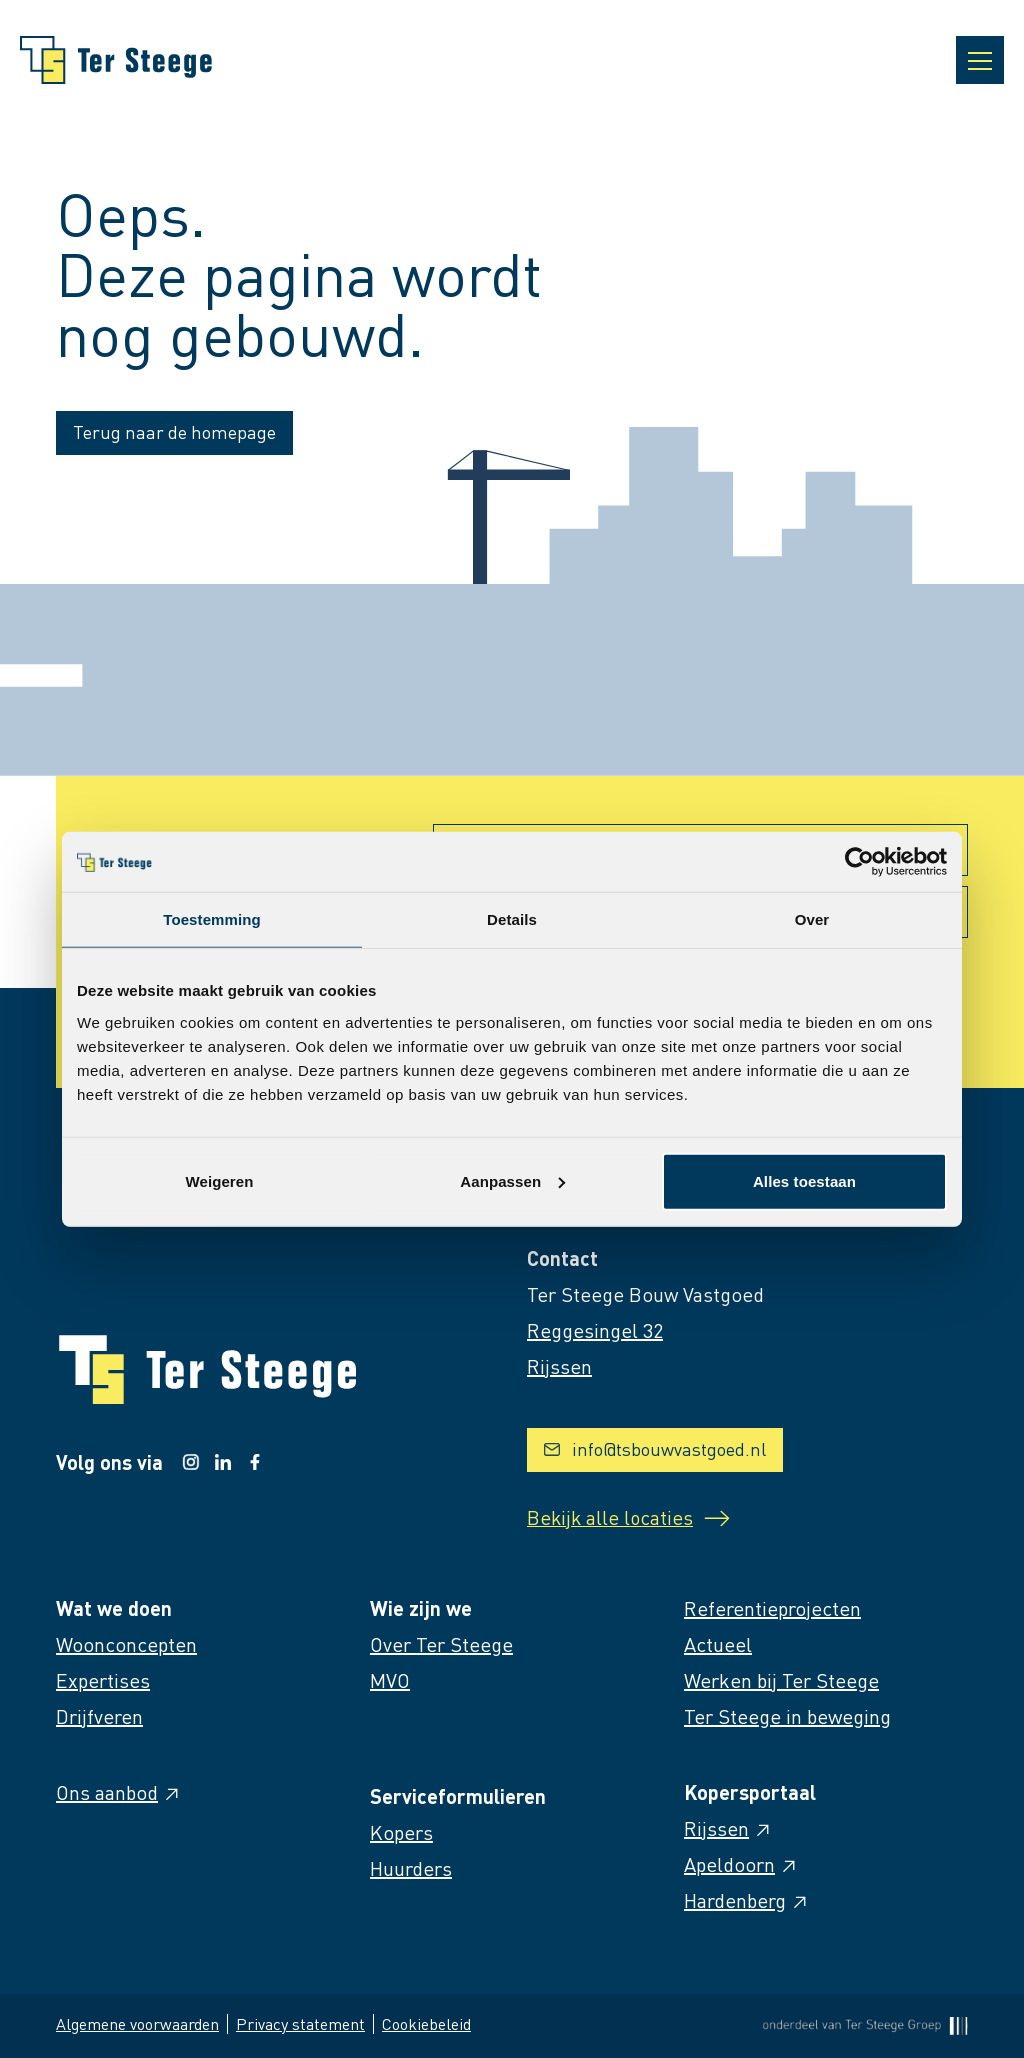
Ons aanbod (119, 1792)
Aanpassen (512, 1180)
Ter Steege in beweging (787, 1716)
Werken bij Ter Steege (781, 1680)
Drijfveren (99, 1716)
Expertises (103, 1680)
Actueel (718, 1644)
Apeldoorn (741, 1864)
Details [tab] (512, 919)
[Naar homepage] (116, 60)
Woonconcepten (126, 1644)
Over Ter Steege (441, 1644)
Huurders (411, 1868)
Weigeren (219, 1180)
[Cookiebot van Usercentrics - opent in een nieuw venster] (859, 862)
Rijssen (728, 1828)
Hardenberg (747, 1900)
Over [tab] (812, 919)
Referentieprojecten (772, 1608)
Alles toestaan (804, 1180)
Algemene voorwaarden (137, 2023)
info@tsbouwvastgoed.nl (655, 1448)
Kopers (401, 1832)
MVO (390, 1680)
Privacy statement (300, 2023)
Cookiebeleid (426, 2023)
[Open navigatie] (980, 60)
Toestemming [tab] (212, 919)
